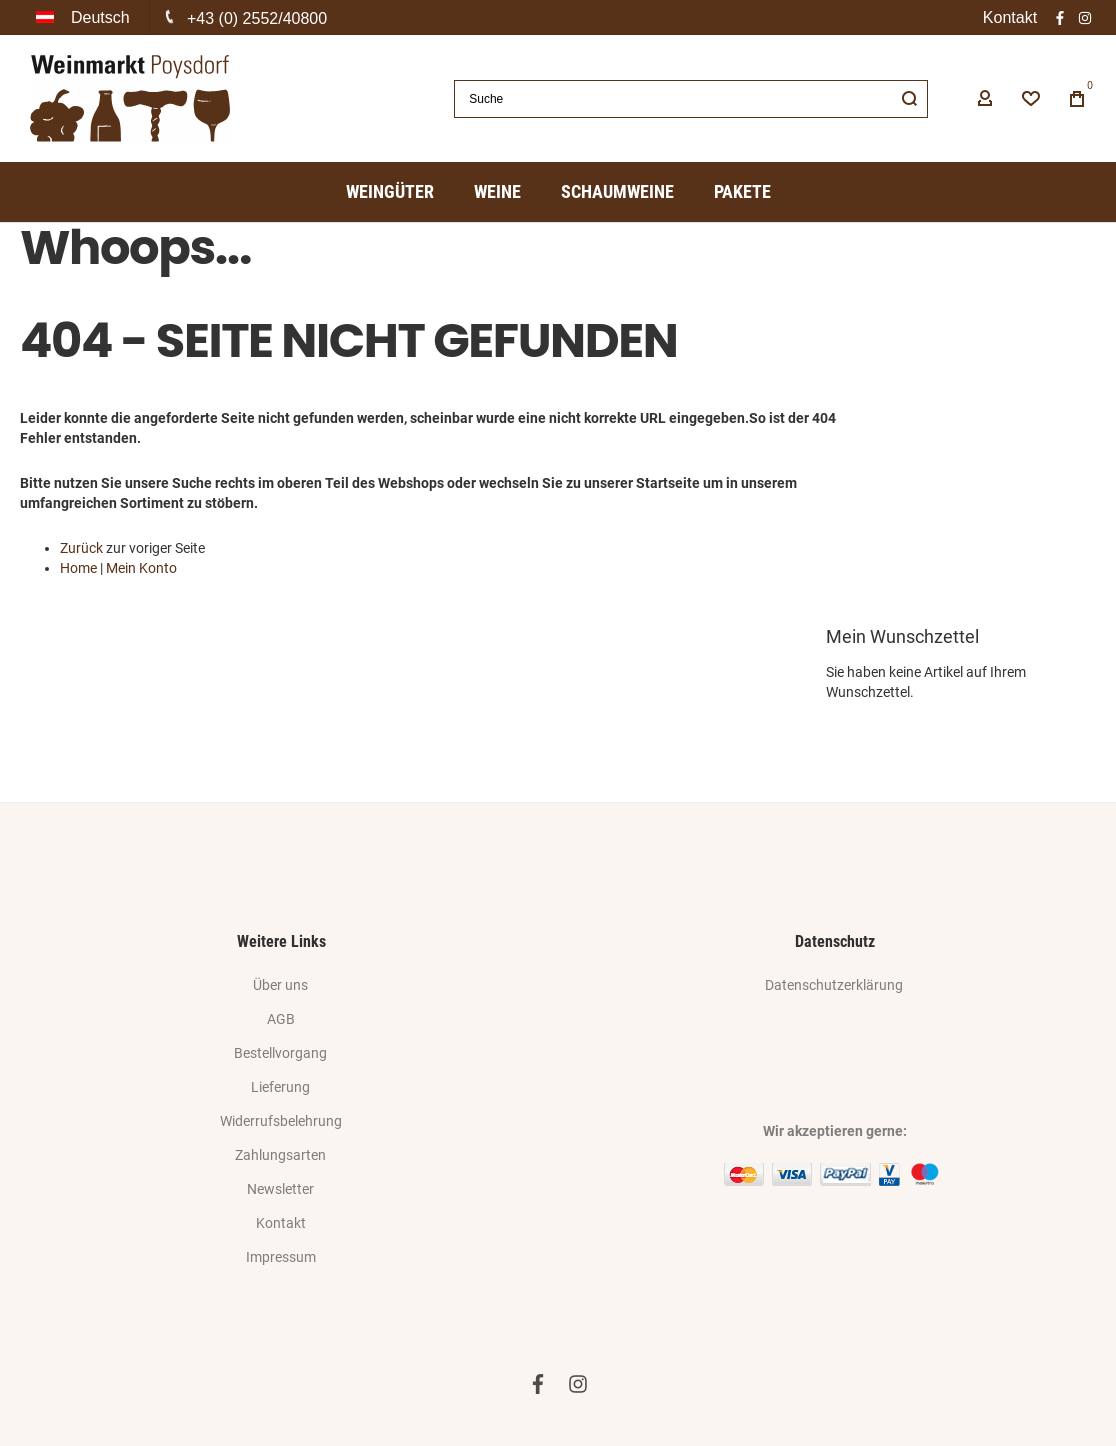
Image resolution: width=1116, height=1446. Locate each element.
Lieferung (280, 1087)
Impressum (281, 1257)
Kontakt (1010, 17)
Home (78, 568)
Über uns (280, 985)
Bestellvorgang (280, 1053)
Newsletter (280, 1189)
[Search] (909, 99)
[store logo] (130, 98)
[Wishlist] (1031, 99)
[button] (85, 17)
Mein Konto (141, 568)
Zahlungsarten (280, 1155)
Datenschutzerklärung (834, 985)
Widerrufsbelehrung (281, 1121)
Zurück (81, 548)
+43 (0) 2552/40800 (257, 18)
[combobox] (691, 99)
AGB (281, 1019)
